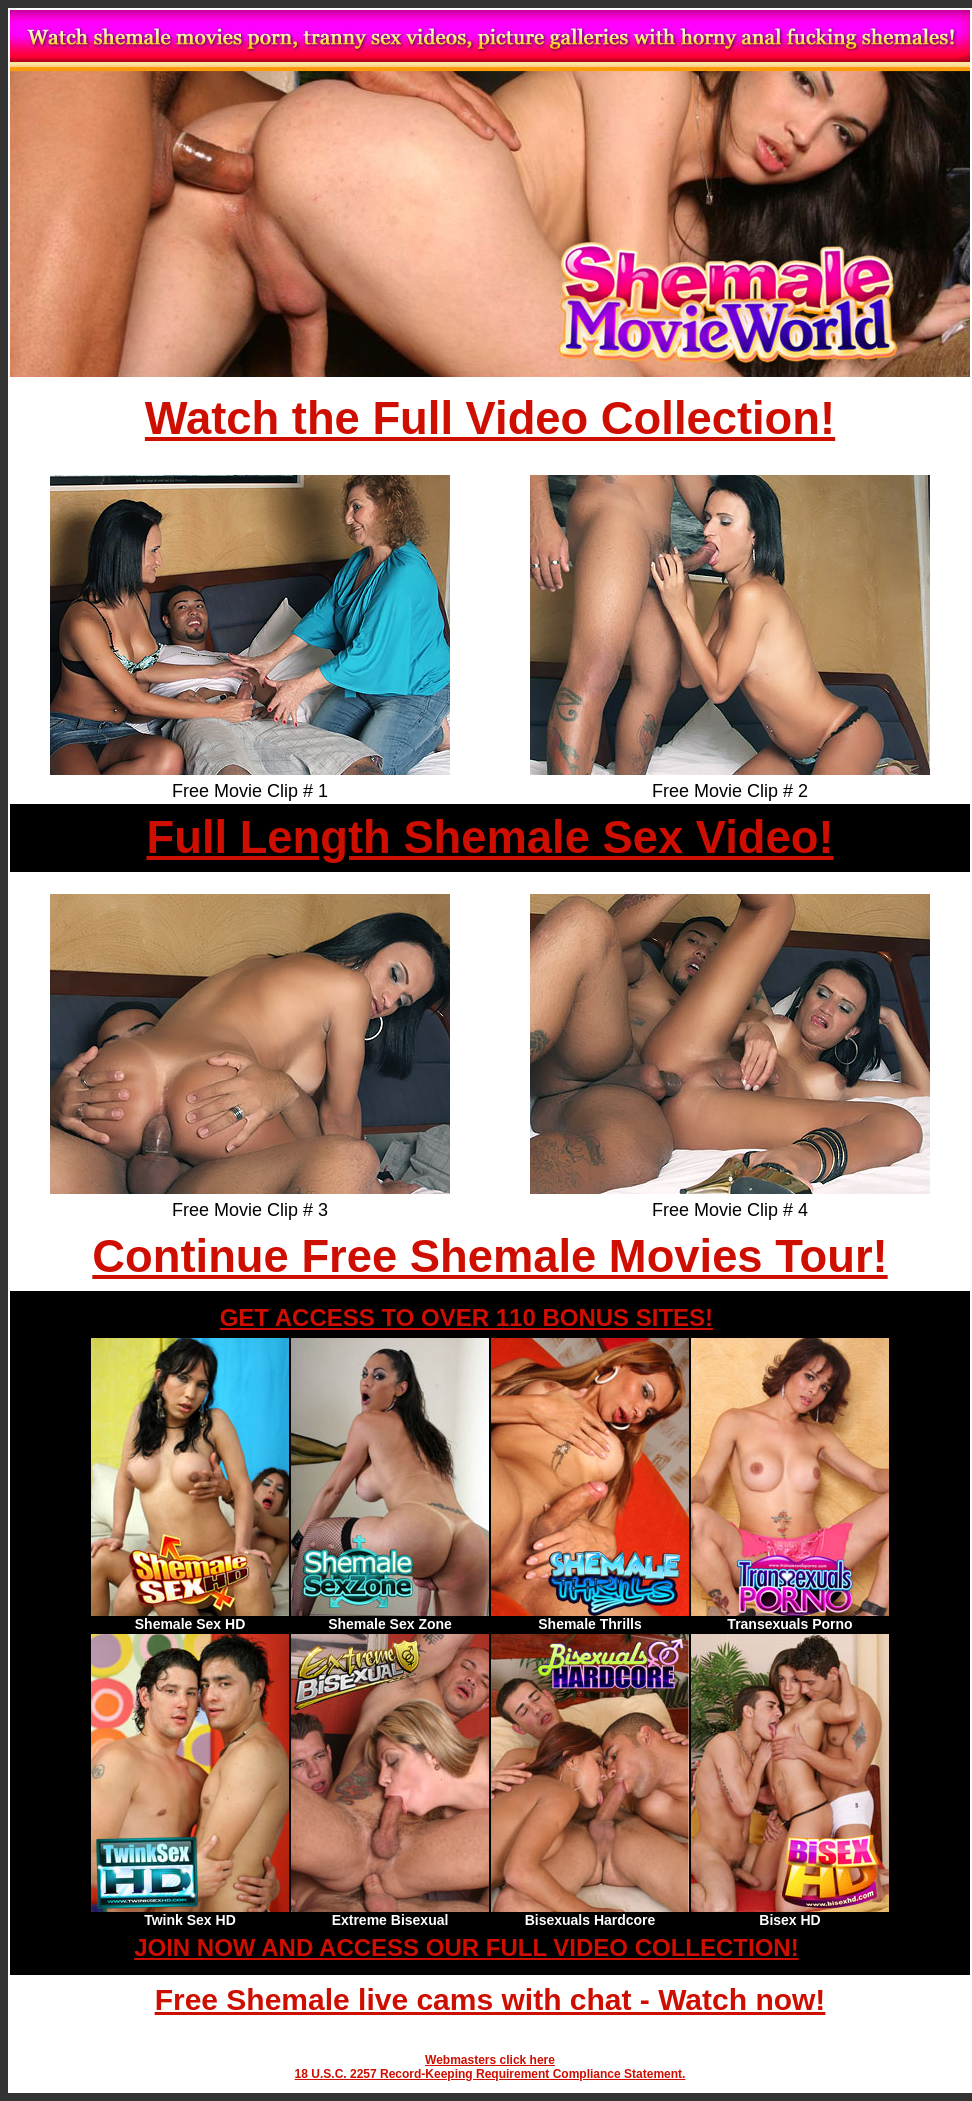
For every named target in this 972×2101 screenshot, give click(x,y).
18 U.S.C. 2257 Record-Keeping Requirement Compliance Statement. (490, 2074)
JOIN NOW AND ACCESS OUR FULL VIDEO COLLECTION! (466, 1947)
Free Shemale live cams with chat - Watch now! (490, 1999)
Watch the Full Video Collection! (490, 418)
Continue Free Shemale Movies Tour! (489, 1256)
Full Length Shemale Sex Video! (489, 837)
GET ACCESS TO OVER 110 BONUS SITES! (466, 1317)
